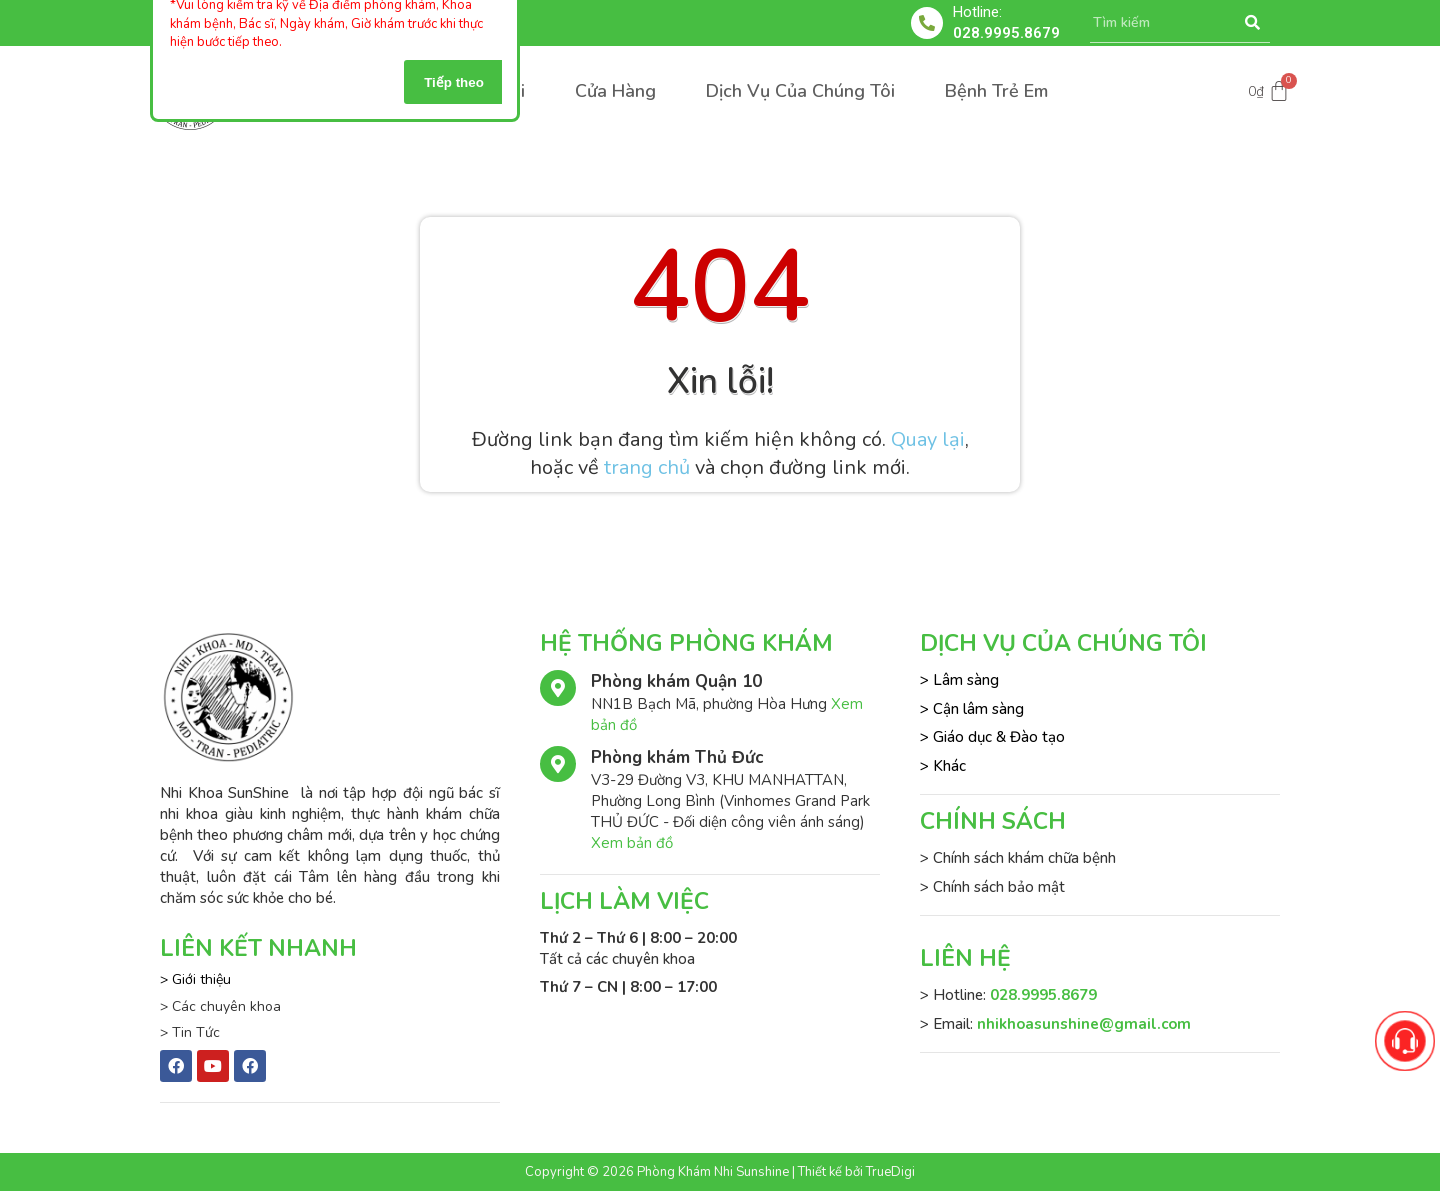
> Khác (943, 766)
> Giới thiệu (195, 979)
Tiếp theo (454, 82)
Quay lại (928, 439)
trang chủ (647, 467)
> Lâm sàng (959, 680)
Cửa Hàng (615, 91)
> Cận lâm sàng (972, 709)
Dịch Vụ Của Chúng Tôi (800, 91)
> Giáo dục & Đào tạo (992, 737)
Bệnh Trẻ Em (996, 91)
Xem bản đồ (632, 843)
